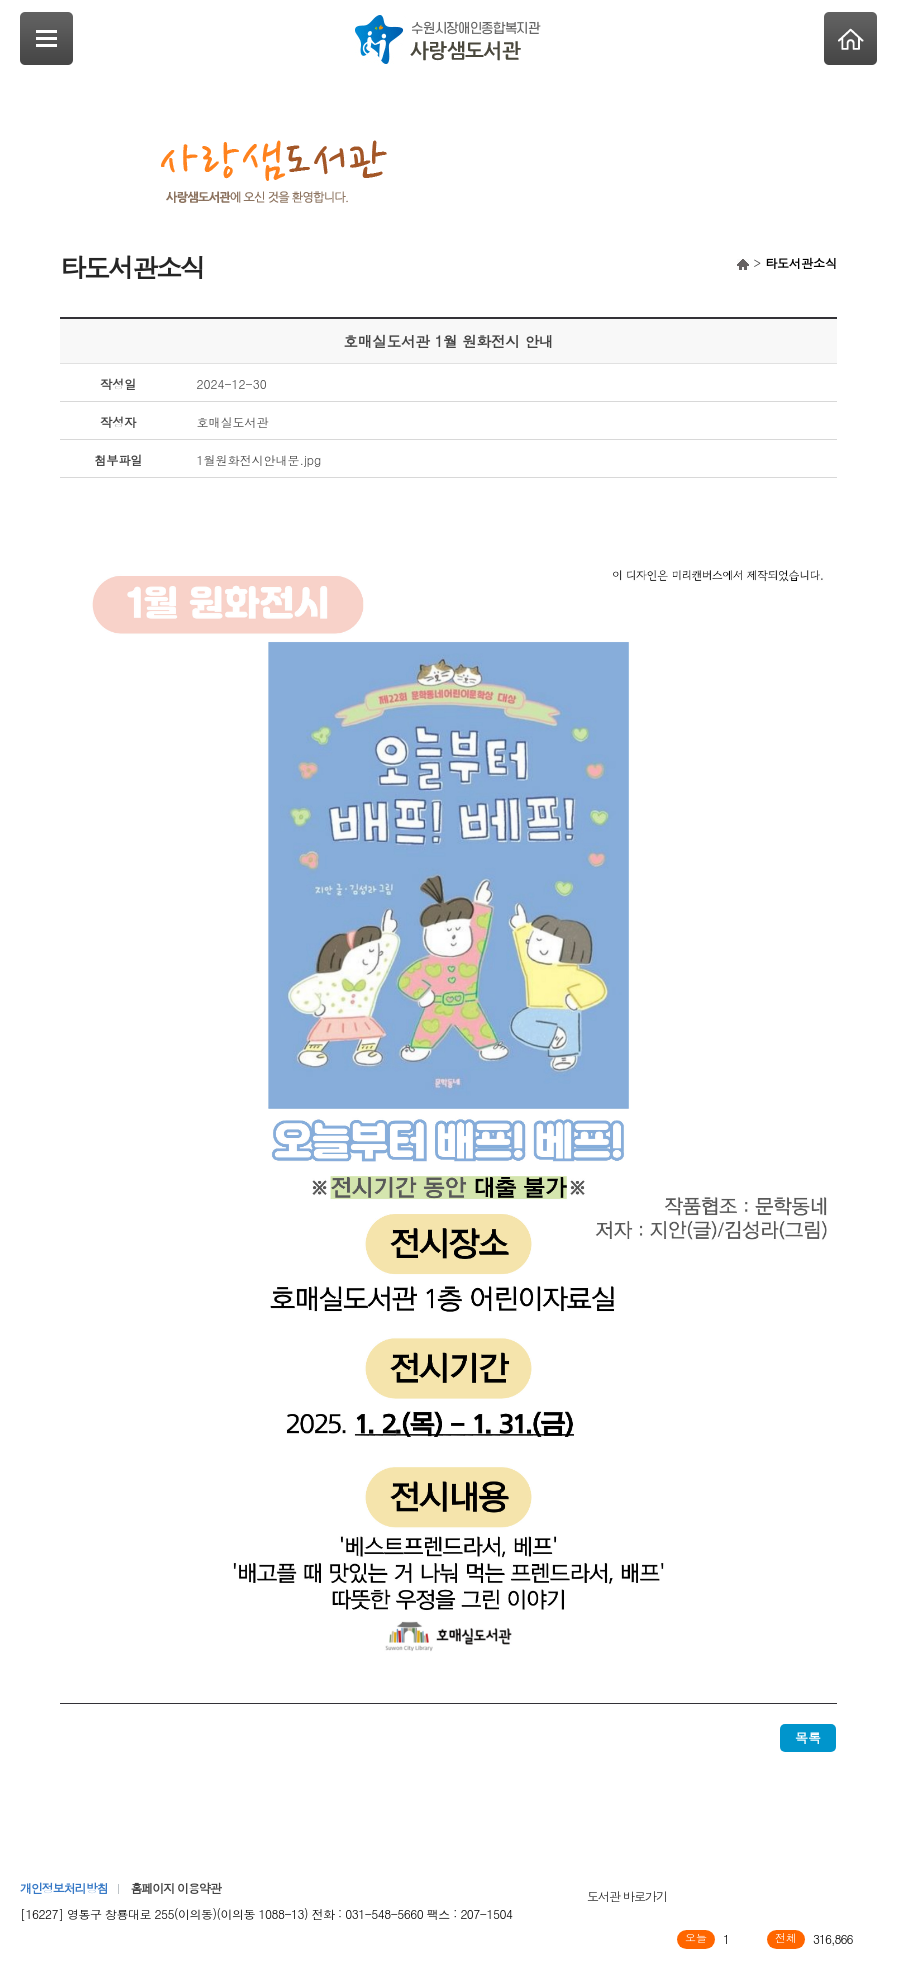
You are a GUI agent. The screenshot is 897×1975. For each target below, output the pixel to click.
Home (850, 38)
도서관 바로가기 (627, 1895)
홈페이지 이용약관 (175, 1887)
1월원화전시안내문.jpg (259, 459)
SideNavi (46, 38)
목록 (808, 1737)
